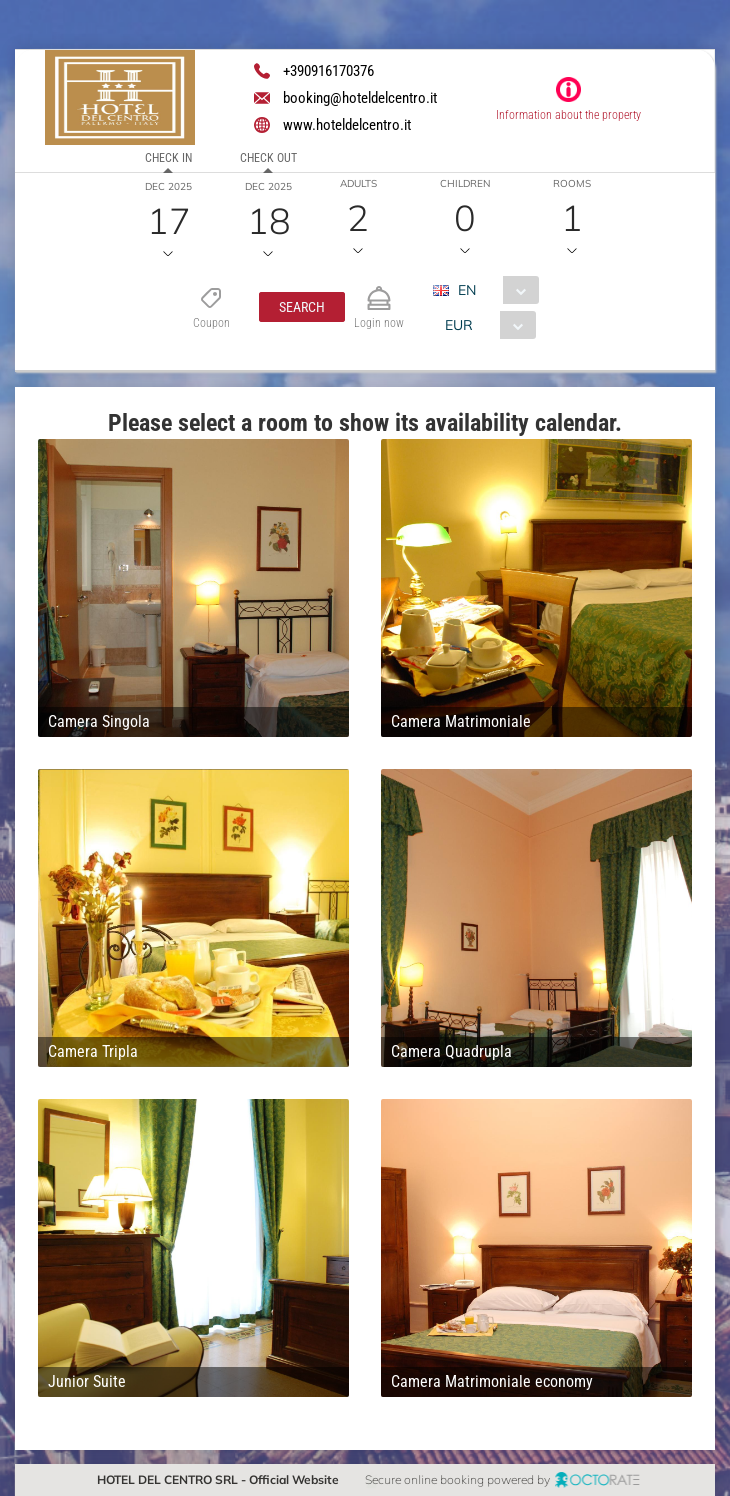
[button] (301, 307)
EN (466, 290)
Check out (268, 158)
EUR (458, 325)
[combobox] (492, 290)
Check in (168, 158)
